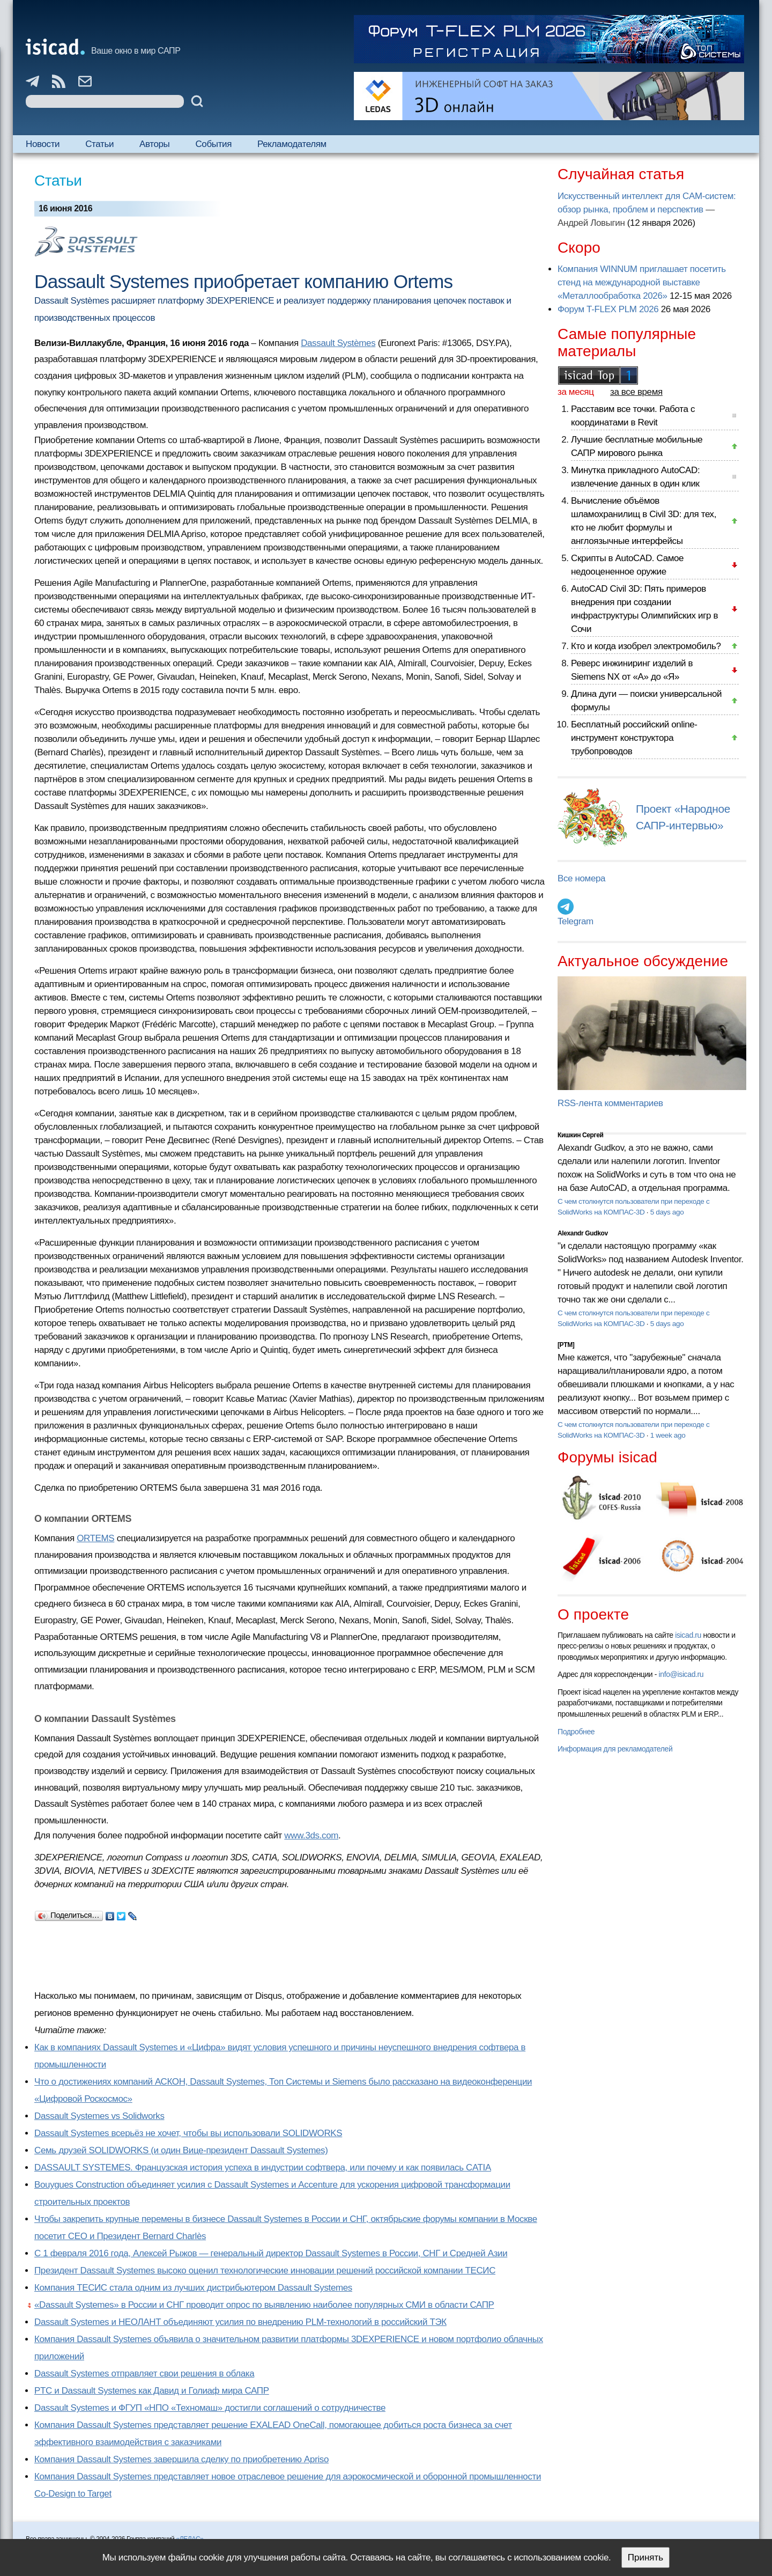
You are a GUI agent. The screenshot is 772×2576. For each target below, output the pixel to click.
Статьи (99, 144)
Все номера (581, 878)
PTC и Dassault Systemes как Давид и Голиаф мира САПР (151, 2391)
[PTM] (566, 1345)
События (213, 144)
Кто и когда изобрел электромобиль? (646, 646)
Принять (645, 2557)
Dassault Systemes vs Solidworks (99, 2116)
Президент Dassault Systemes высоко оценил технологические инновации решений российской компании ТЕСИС (264, 2270)
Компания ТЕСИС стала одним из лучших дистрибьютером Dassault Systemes (193, 2288)
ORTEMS (95, 1538)
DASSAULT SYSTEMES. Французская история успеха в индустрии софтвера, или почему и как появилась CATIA (262, 2167)
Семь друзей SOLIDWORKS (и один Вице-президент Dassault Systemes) (181, 2150)
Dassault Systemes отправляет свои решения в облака (144, 2373)
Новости (43, 144)
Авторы (154, 144)
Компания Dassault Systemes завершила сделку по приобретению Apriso (181, 2459)
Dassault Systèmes (338, 343)
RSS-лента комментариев (610, 1103)
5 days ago (667, 1212)
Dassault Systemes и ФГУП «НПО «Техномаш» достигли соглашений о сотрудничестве (209, 2408)
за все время (636, 392)
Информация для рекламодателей (615, 1749)
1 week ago (668, 1435)
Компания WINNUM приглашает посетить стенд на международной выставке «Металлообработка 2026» (642, 282)
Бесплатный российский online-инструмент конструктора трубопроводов (634, 737)
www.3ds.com (311, 1835)
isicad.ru (688, 1635)
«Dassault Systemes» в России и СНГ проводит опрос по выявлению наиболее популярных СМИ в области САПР (264, 2305)
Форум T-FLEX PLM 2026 (608, 309)
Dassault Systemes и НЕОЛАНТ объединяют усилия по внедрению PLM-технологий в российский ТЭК (240, 2322)
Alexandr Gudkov (583, 1233)
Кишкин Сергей (581, 1135)
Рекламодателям (291, 144)
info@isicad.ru (681, 1674)
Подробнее (576, 1731)
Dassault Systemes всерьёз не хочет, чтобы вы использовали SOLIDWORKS (188, 2133)
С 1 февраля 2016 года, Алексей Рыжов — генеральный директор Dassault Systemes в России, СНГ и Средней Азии (270, 2253)
